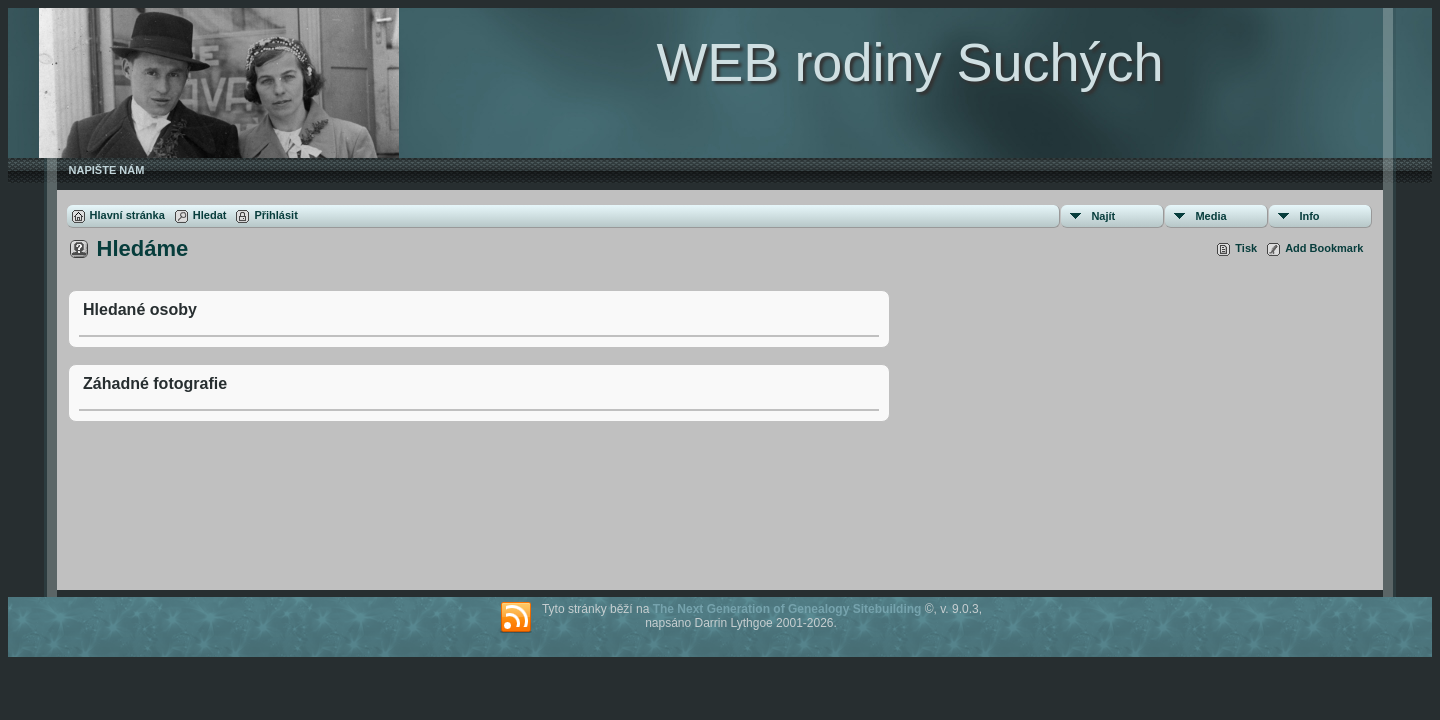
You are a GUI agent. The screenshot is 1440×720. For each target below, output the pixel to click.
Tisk (1246, 248)
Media (1210, 216)
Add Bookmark (1324, 248)
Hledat (210, 215)
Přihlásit (275, 215)
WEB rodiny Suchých (909, 62)
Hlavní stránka (127, 215)
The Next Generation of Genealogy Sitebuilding (787, 609)
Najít (1103, 216)
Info (1309, 216)
